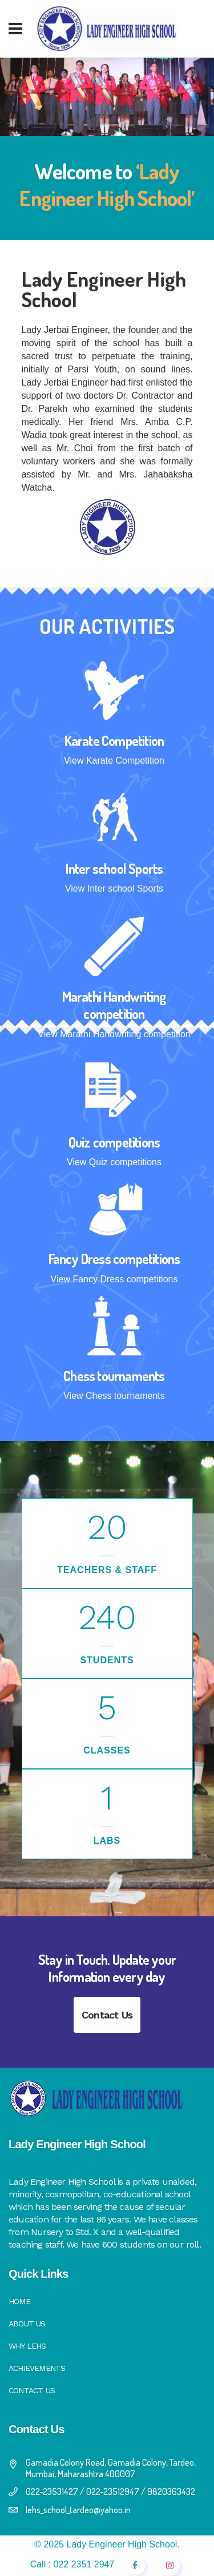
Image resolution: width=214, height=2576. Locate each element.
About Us (27, 2323)
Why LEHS (27, 2345)
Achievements (37, 2368)
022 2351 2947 (84, 2564)
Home (19, 2301)
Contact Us (107, 2015)
